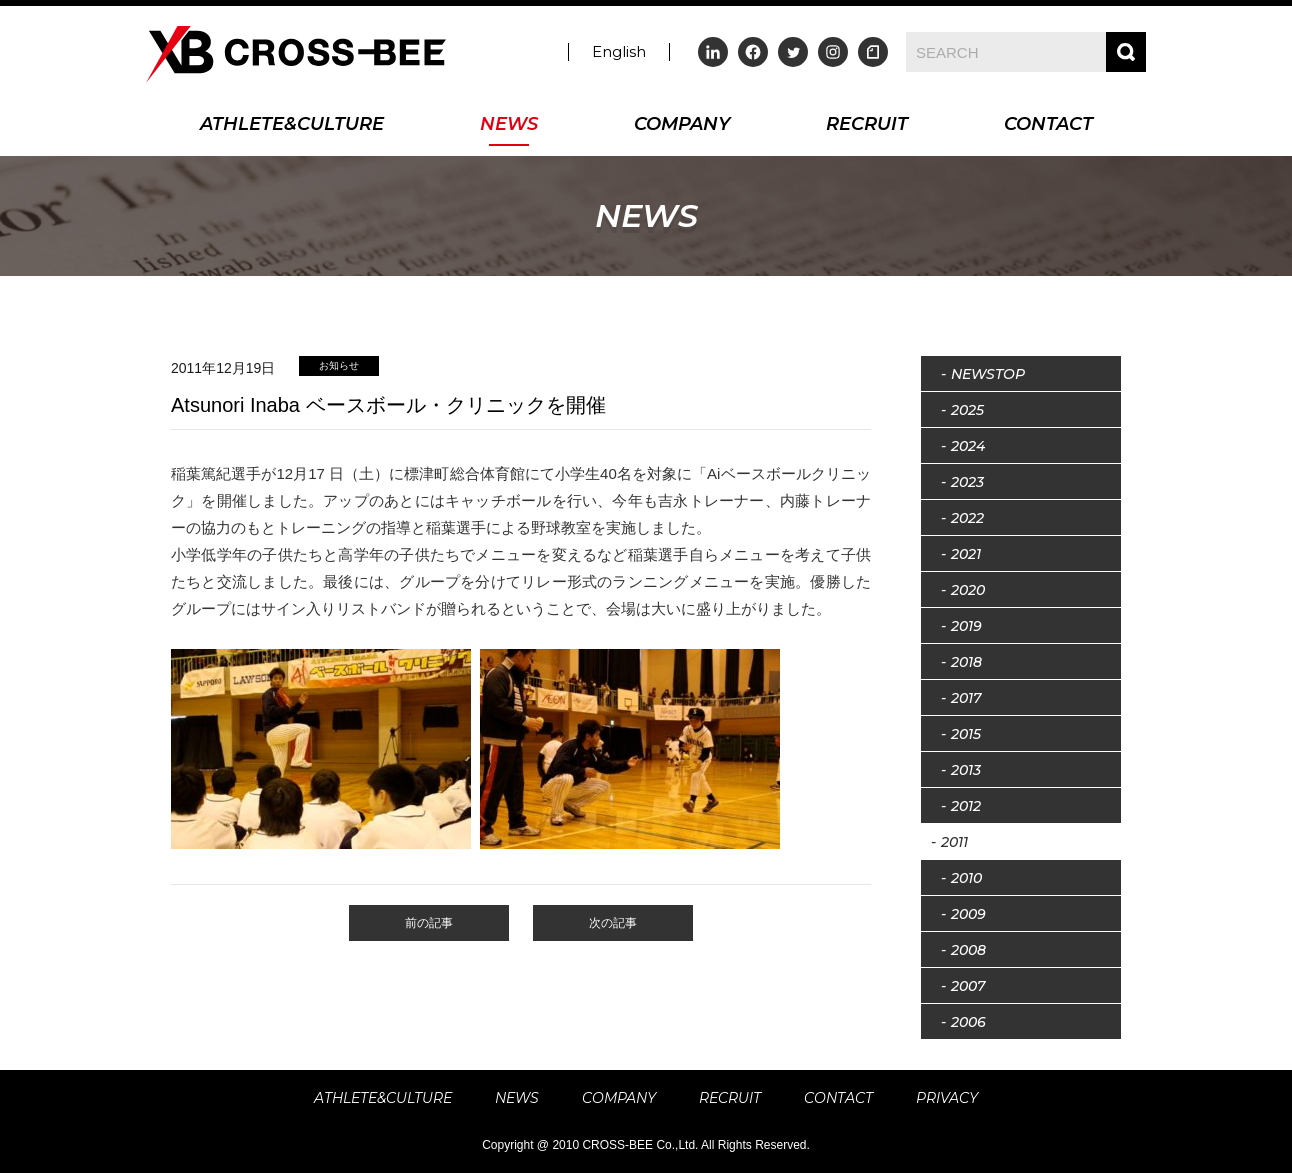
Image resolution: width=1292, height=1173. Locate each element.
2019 (966, 626)
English (619, 51)
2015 (966, 734)
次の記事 (613, 923)
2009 (968, 914)
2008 (968, 950)
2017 (966, 698)
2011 (954, 842)
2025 (967, 410)
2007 (968, 986)
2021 (966, 554)
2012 (966, 806)
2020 (968, 590)
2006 (968, 1022)
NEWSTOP (988, 374)
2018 (966, 662)
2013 (966, 770)
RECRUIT (867, 125)
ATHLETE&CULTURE (292, 125)
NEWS (509, 125)
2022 (967, 518)
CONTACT (1048, 125)
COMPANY (682, 125)
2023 (967, 482)
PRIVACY (947, 1098)
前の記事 (429, 923)
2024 (968, 446)
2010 (966, 878)
